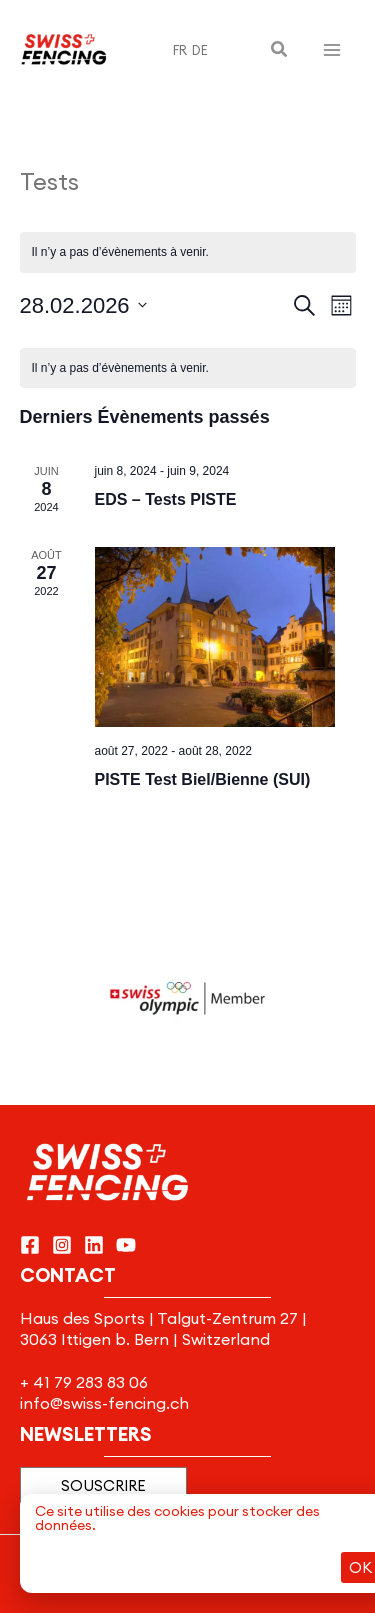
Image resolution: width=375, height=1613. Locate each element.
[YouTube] (126, 1245)
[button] (280, 50)
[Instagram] (62, 1245)
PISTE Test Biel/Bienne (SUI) (203, 779)
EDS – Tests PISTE (166, 499)
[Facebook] (30, 1245)
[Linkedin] (94, 1245)
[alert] (188, 368)
